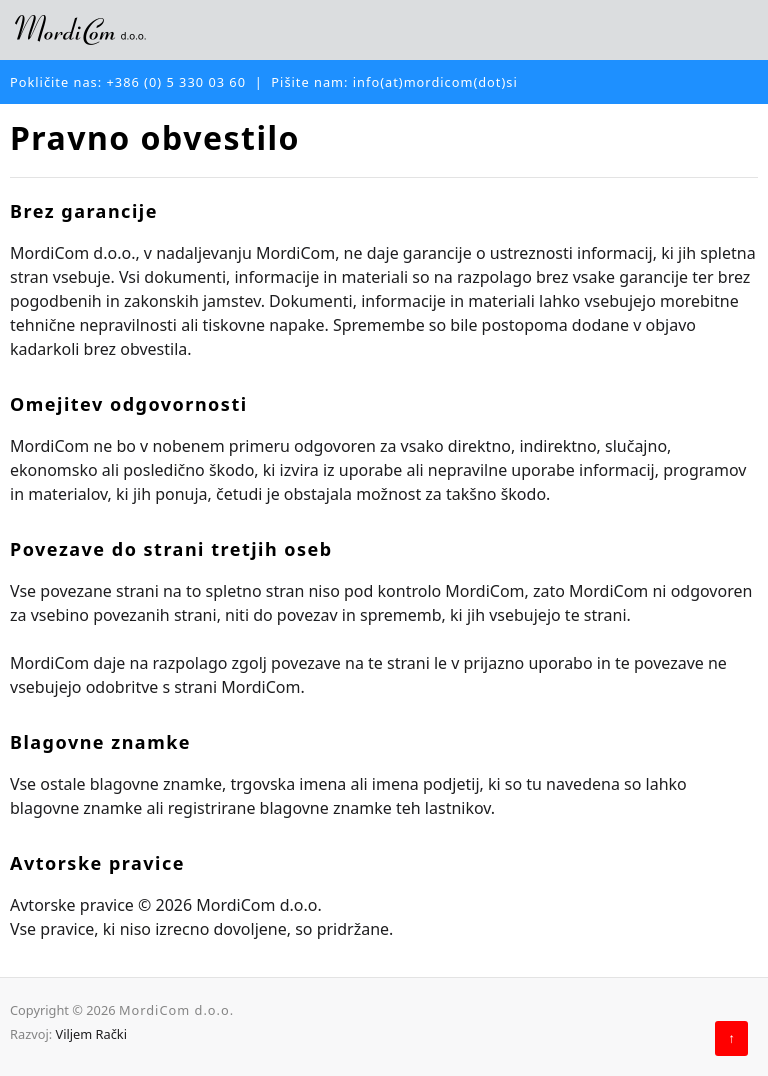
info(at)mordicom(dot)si (435, 82)
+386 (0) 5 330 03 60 (176, 82)
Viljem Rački (91, 1034)
